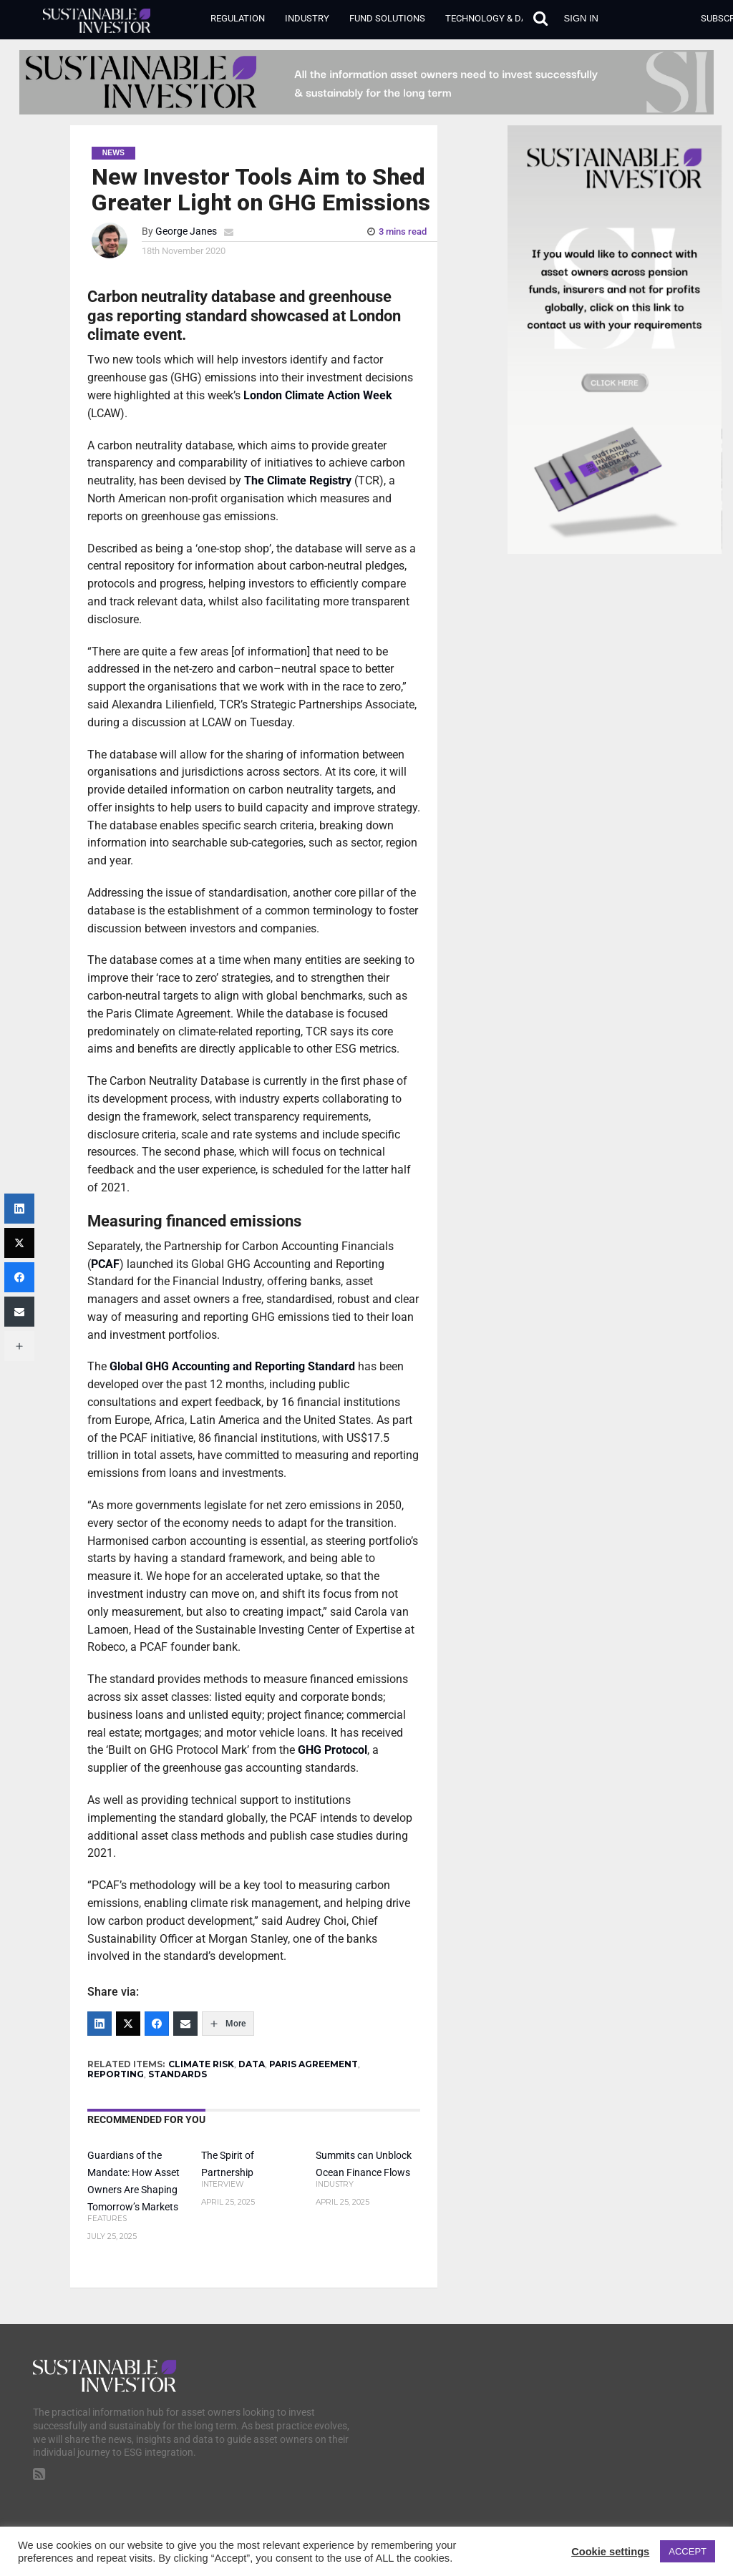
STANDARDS (177, 2074)
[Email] (185, 2023)
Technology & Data (491, 18)
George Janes (186, 231)
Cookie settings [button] (610, 2551)
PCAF (105, 1264)
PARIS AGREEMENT (313, 2064)
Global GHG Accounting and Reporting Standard (231, 1366)
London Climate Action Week (317, 395)
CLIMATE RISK (201, 2064)
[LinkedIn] (99, 2023)
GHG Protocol (332, 1750)
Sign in (581, 18)
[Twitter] (128, 2023)
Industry (307, 18)
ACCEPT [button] (688, 2551)
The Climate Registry (297, 480)
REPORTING (115, 2074)
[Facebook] (157, 2023)
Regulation (237, 18)
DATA (251, 2064)
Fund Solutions (387, 18)
